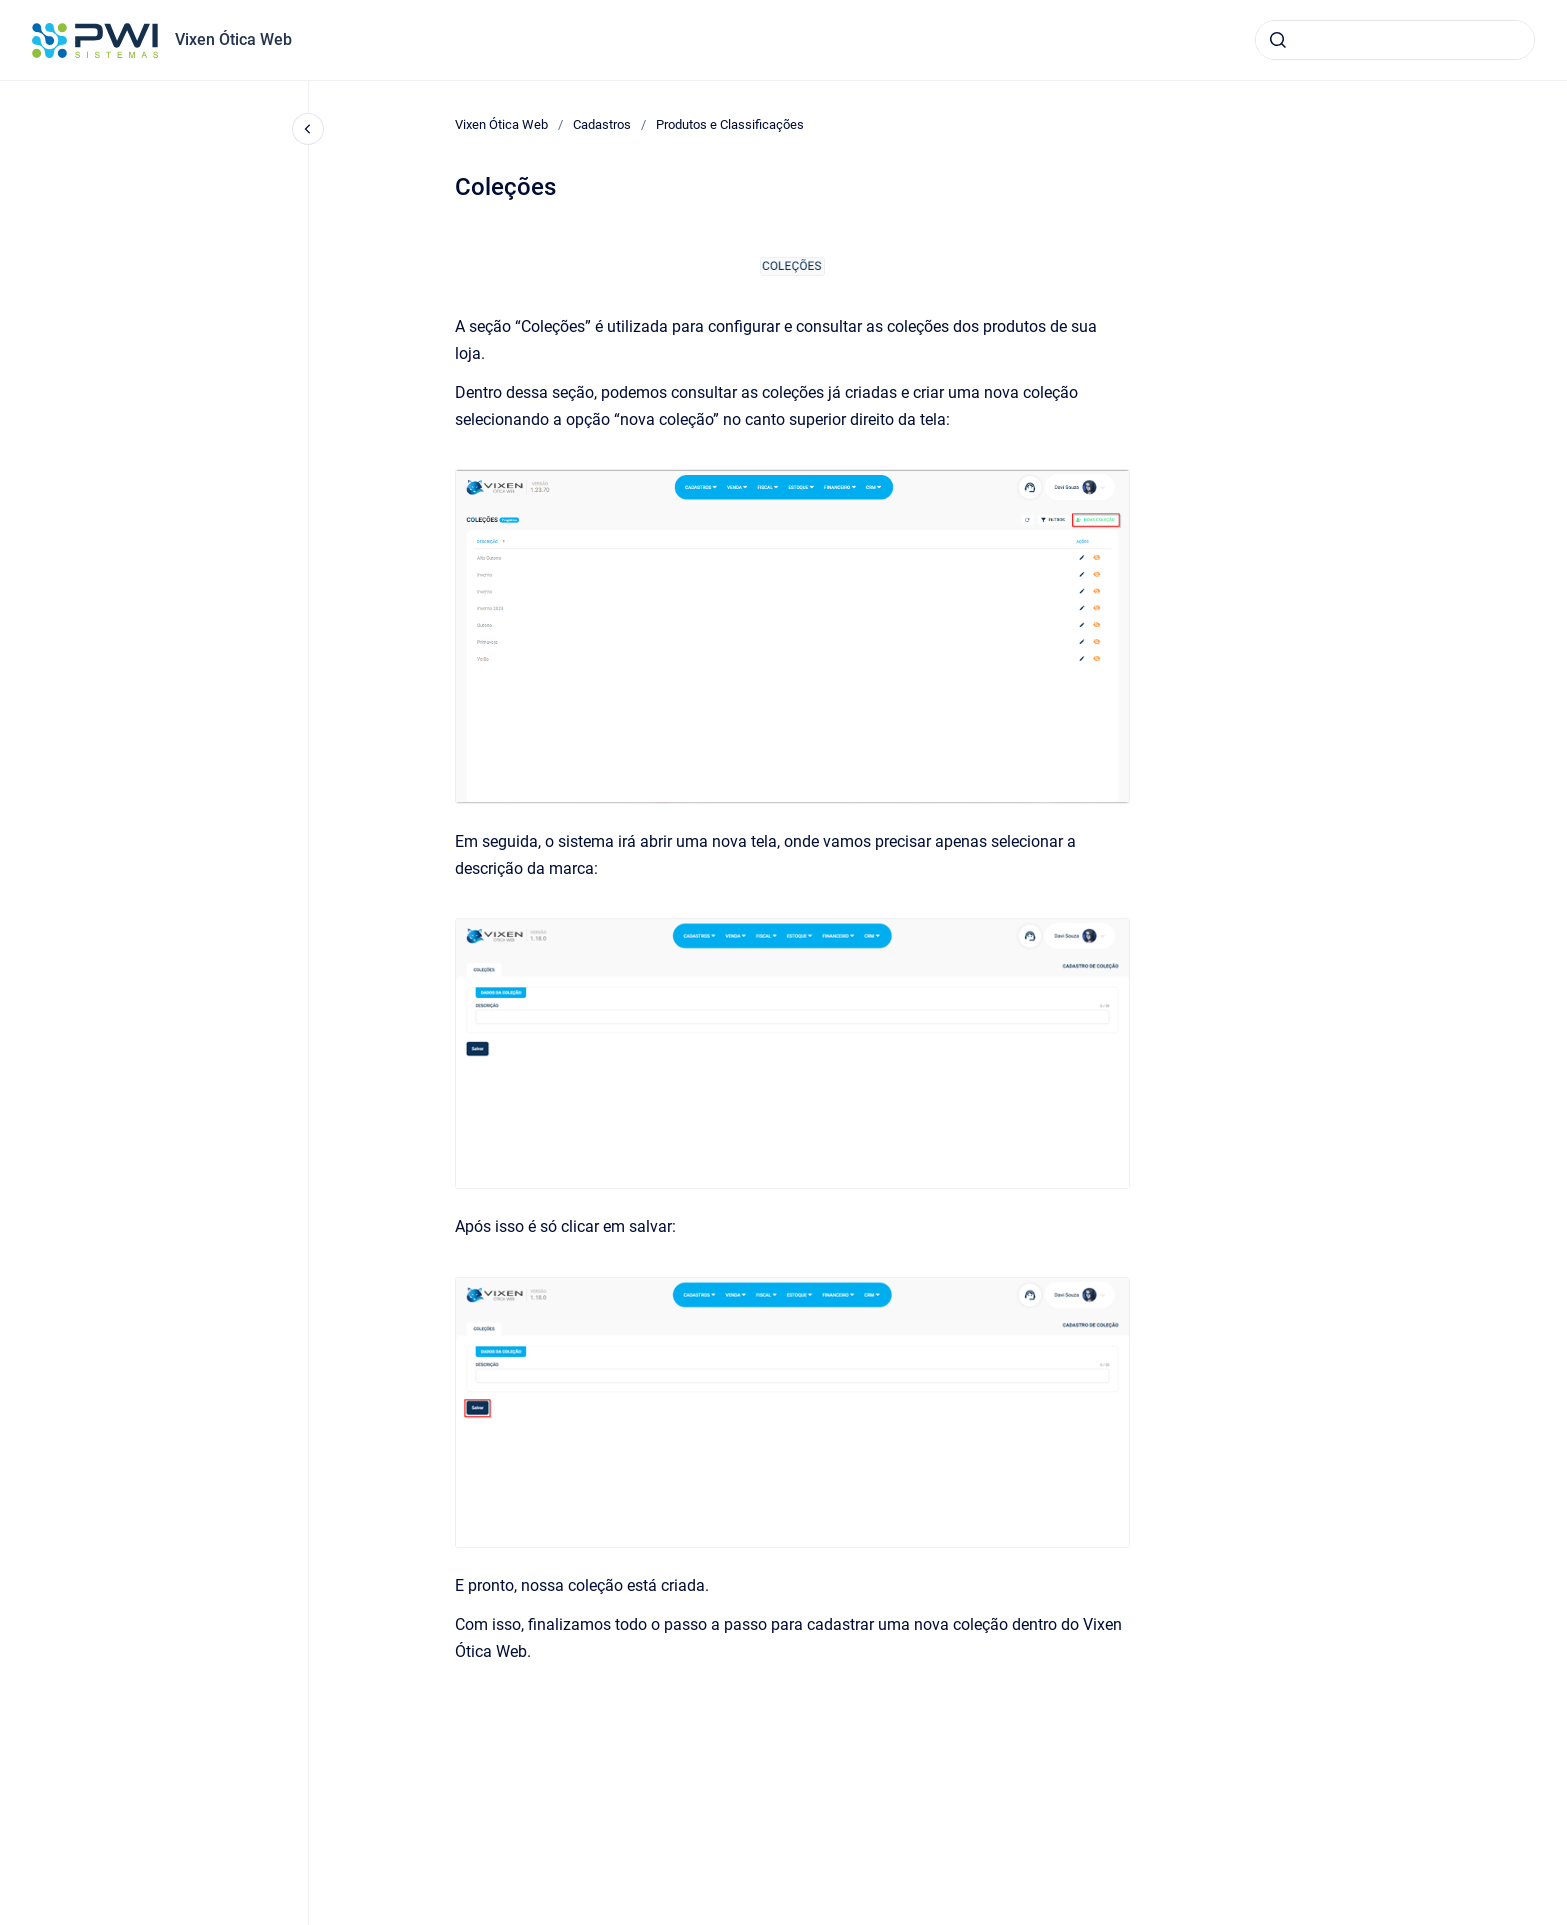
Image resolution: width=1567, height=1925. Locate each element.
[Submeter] (1278, 40)
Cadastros (602, 124)
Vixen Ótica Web (233, 39)
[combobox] (1395, 40)
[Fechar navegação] (308, 129)
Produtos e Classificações (730, 124)
